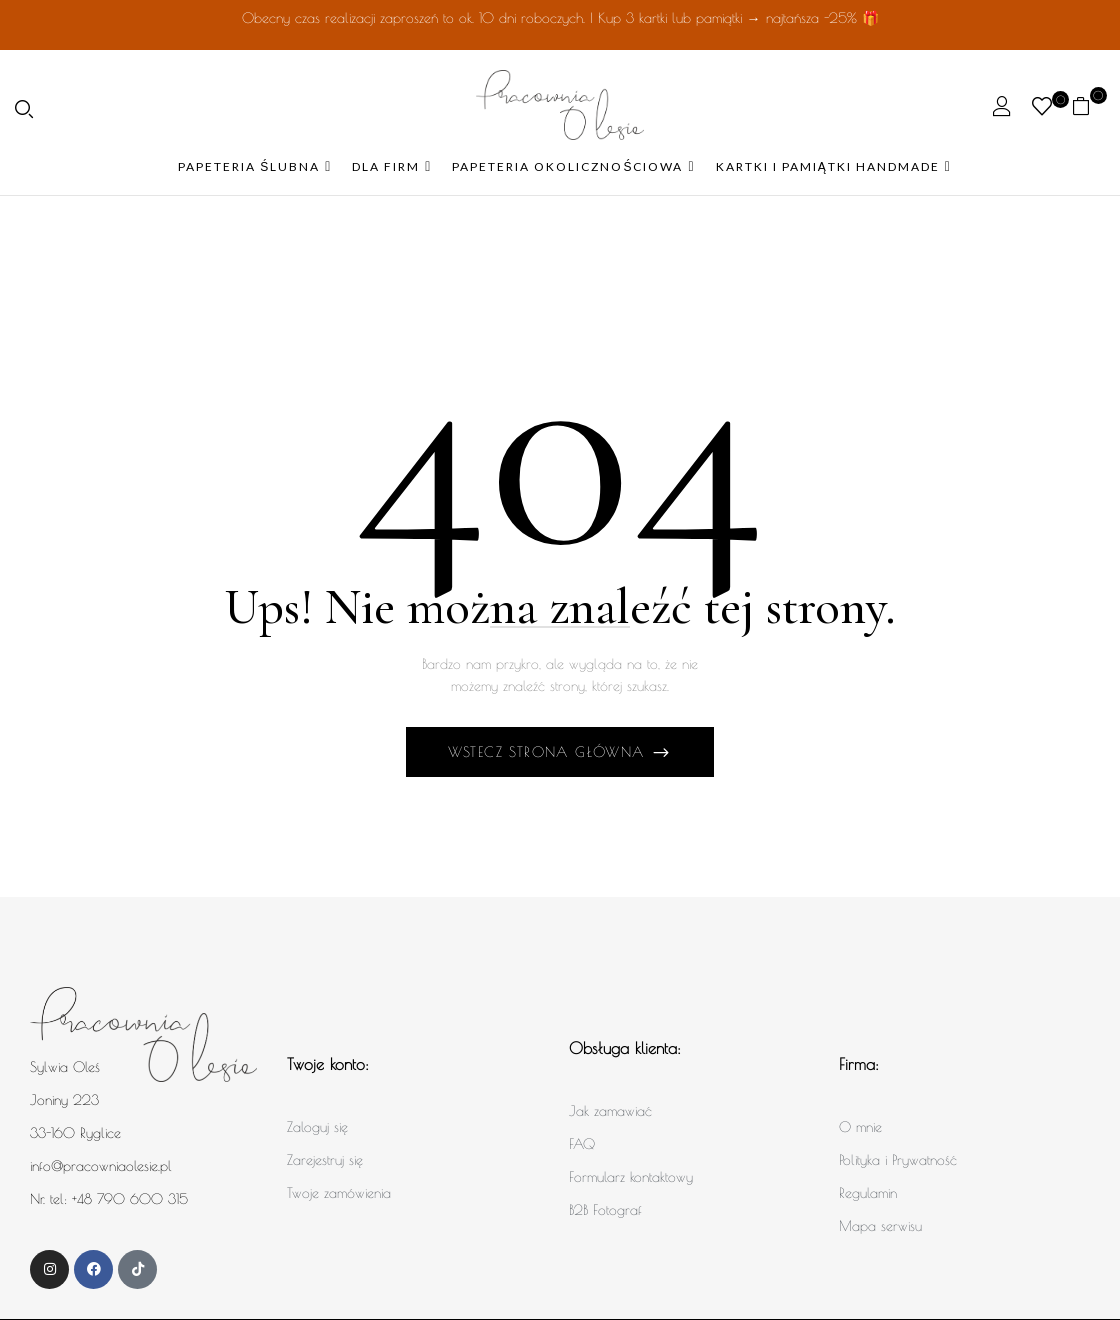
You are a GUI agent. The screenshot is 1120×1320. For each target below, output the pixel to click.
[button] (1088, 105)
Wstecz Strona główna (549, 752)
